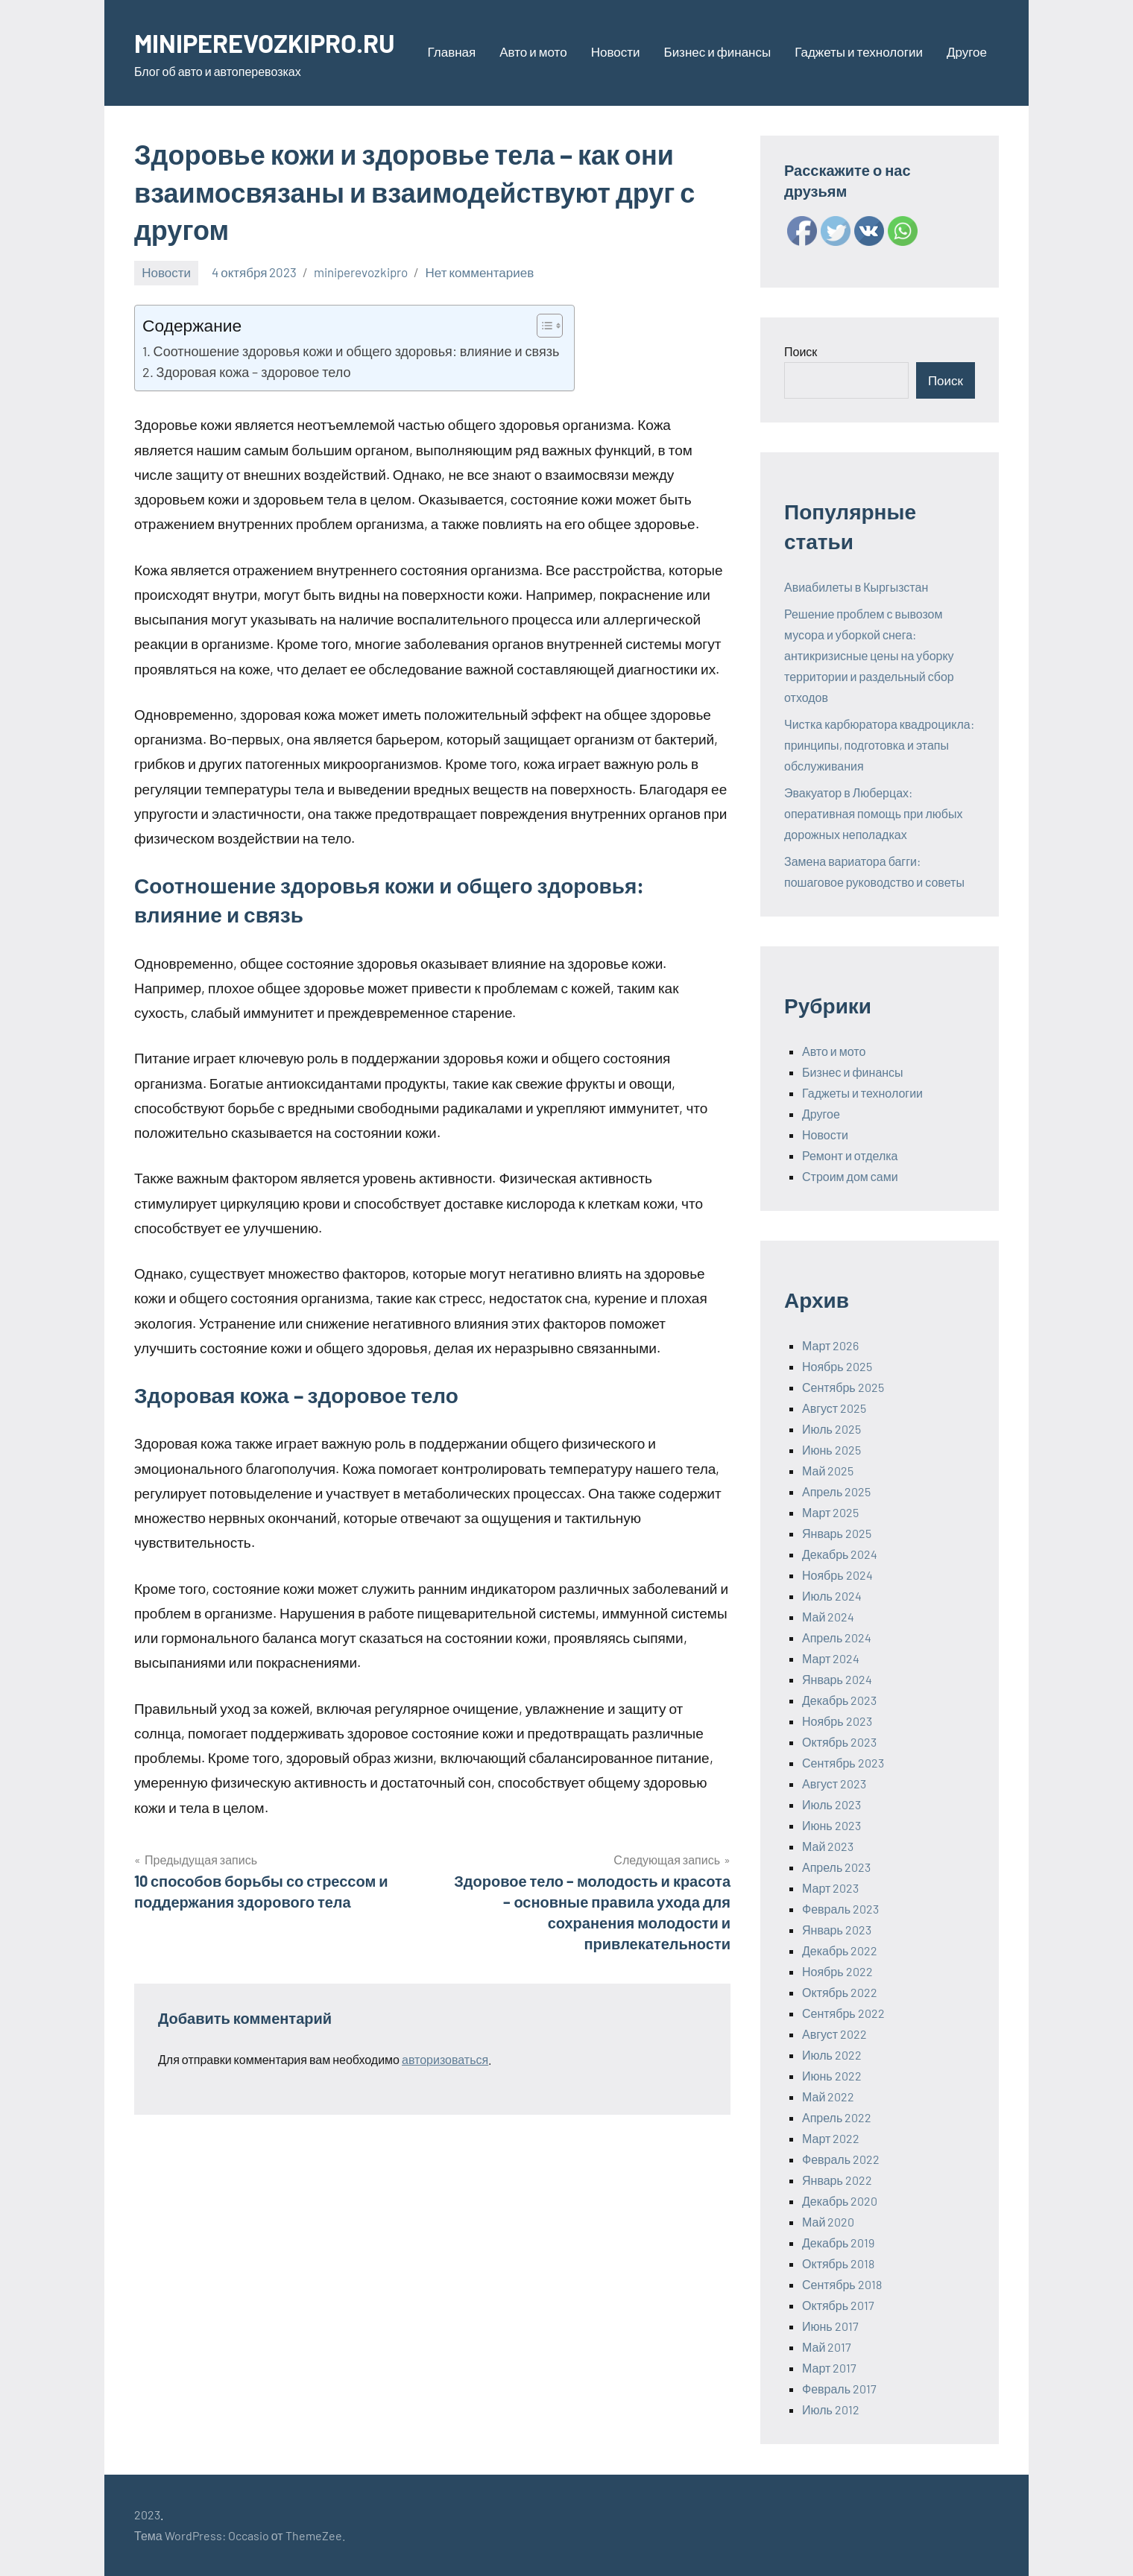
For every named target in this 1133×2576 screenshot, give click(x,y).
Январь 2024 (837, 1679)
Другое (967, 51)
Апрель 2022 (836, 2117)
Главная (452, 51)
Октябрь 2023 (839, 1742)
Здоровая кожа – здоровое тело (254, 372)
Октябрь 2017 (838, 2305)
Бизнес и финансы (717, 51)
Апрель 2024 (836, 1637)
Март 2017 (829, 2368)
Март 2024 (830, 1658)
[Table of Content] (550, 326)
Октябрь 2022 (839, 1992)
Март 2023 (830, 1888)
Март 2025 (830, 1512)
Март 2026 (830, 1345)
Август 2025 (834, 1408)
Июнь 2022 (832, 2076)
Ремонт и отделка (850, 1155)
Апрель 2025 (836, 1491)
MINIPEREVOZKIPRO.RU (271, 42)
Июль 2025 (831, 1429)
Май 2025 (827, 1470)
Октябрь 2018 (838, 2263)
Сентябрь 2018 (842, 2284)
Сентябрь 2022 (843, 2013)
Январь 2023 (836, 1929)
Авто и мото (532, 51)
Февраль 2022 (841, 2159)
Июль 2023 (831, 1804)
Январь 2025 (836, 1533)
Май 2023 (827, 1846)
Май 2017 (826, 2347)
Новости (615, 51)
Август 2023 (834, 1783)
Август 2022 (834, 2034)
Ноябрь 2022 (837, 1971)
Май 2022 (828, 2096)
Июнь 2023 (831, 1825)
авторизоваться (445, 2059)
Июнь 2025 (831, 1450)
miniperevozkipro (361, 272)
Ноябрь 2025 (837, 1366)
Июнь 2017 (830, 2326)
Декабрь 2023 (839, 1700)
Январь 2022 (837, 2180)
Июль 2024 (832, 1596)
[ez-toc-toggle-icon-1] (542, 325)
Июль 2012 (830, 2409)
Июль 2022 (832, 2055)
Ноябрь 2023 (837, 1721)
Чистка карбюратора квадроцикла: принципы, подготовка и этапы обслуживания (879, 745)
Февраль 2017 (839, 2389)
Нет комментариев (479, 272)
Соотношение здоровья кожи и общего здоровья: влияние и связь (357, 351)
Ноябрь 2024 (837, 1575)
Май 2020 (828, 2222)
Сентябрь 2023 (843, 1763)
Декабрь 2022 (839, 1950)
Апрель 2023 (836, 1867)
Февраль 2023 (840, 1909)
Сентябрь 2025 (843, 1387)
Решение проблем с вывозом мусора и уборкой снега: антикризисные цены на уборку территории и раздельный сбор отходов (869, 655)
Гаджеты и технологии (859, 51)
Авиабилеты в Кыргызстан (856, 587)
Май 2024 (828, 1617)
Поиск (800, 351)
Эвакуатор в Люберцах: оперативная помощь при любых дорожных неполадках (873, 813)
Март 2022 (830, 2138)
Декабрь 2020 (839, 2201)
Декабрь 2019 (838, 2242)
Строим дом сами (850, 1176)
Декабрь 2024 (839, 1554)
